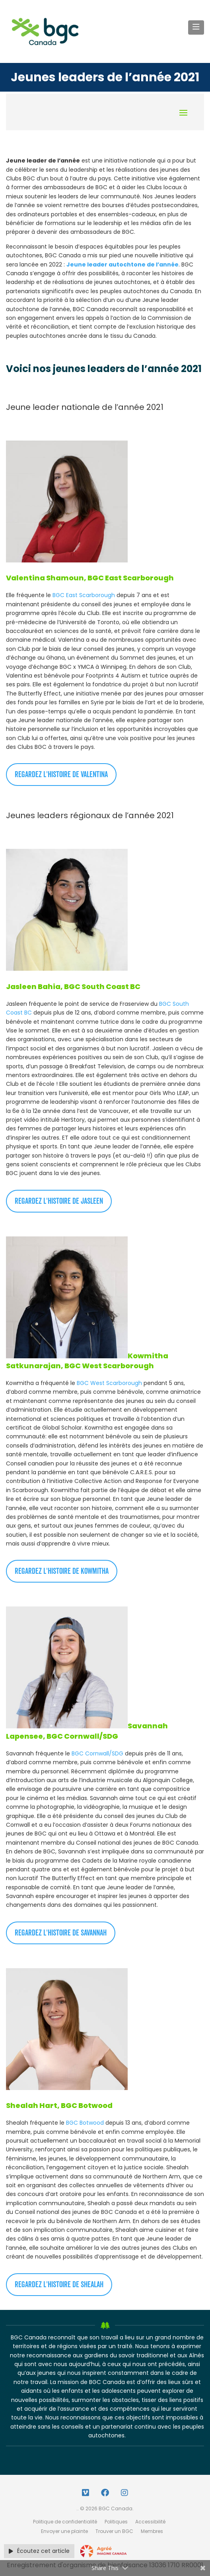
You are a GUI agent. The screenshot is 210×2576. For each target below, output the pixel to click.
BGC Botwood (85, 2123)
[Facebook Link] (105, 2493)
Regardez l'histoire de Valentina (61, 775)
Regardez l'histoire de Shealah (59, 2285)
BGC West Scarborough (109, 1383)
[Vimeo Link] (85, 2493)
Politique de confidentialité (65, 2521)
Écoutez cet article (39, 2551)
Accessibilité (150, 2521)
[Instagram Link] (124, 2493)
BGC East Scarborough (83, 595)
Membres (152, 2531)
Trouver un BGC (114, 2531)
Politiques (116, 2521)
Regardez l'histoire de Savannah (61, 1933)
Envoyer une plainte (64, 2531)
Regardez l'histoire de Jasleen (59, 1201)
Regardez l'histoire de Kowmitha (62, 1571)
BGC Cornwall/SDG (97, 1753)
